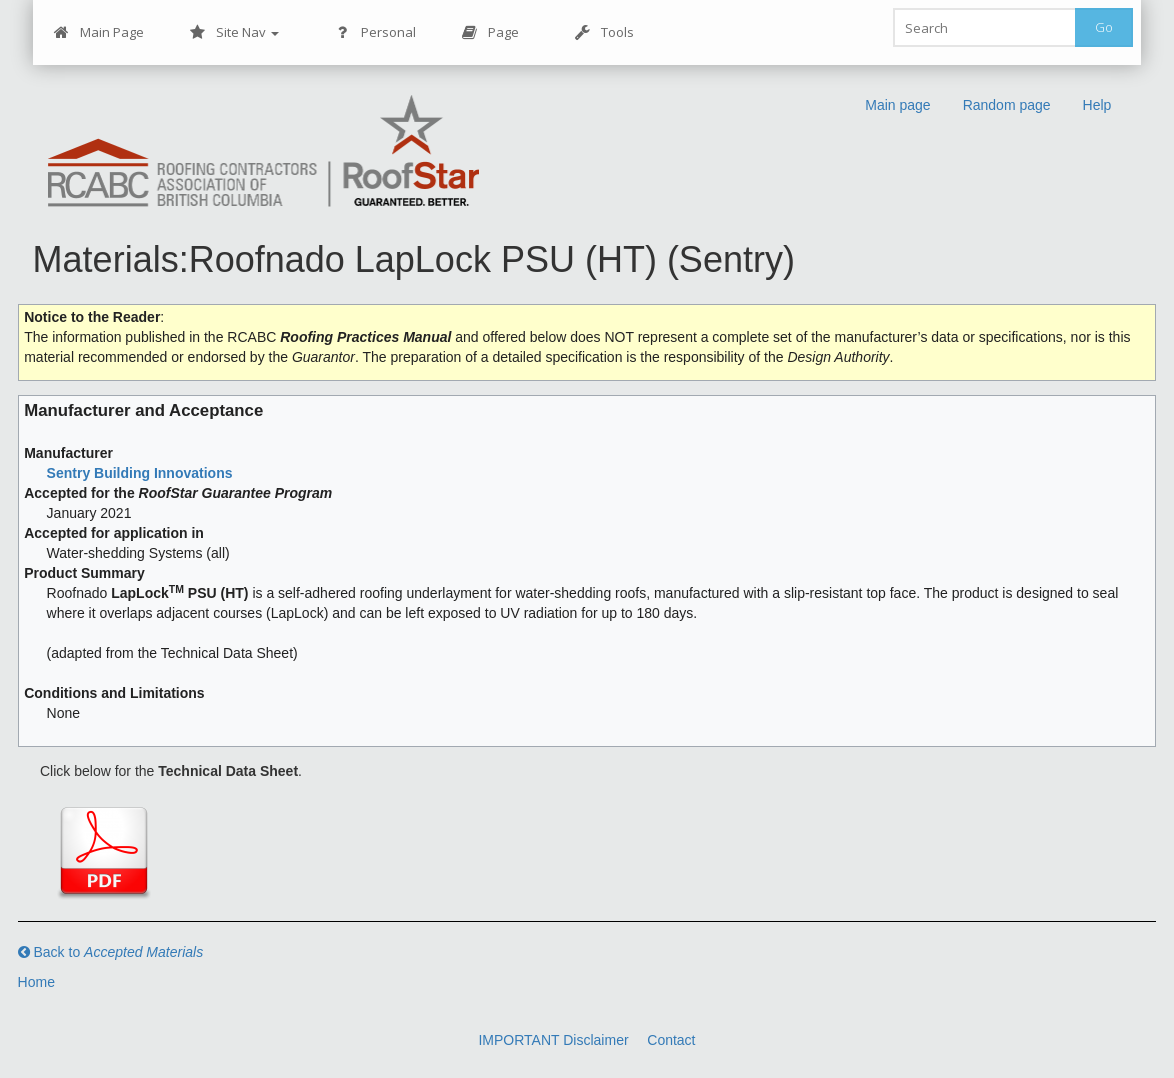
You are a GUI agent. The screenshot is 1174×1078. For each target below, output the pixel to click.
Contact (671, 1040)
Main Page (99, 32)
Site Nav (234, 32)
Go (1104, 27)
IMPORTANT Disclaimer (553, 1040)
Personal (375, 32)
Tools (604, 32)
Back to (111, 952)
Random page (1007, 105)
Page (490, 32)
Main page (897, 105)
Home (36, 982)
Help (1097, 105)
